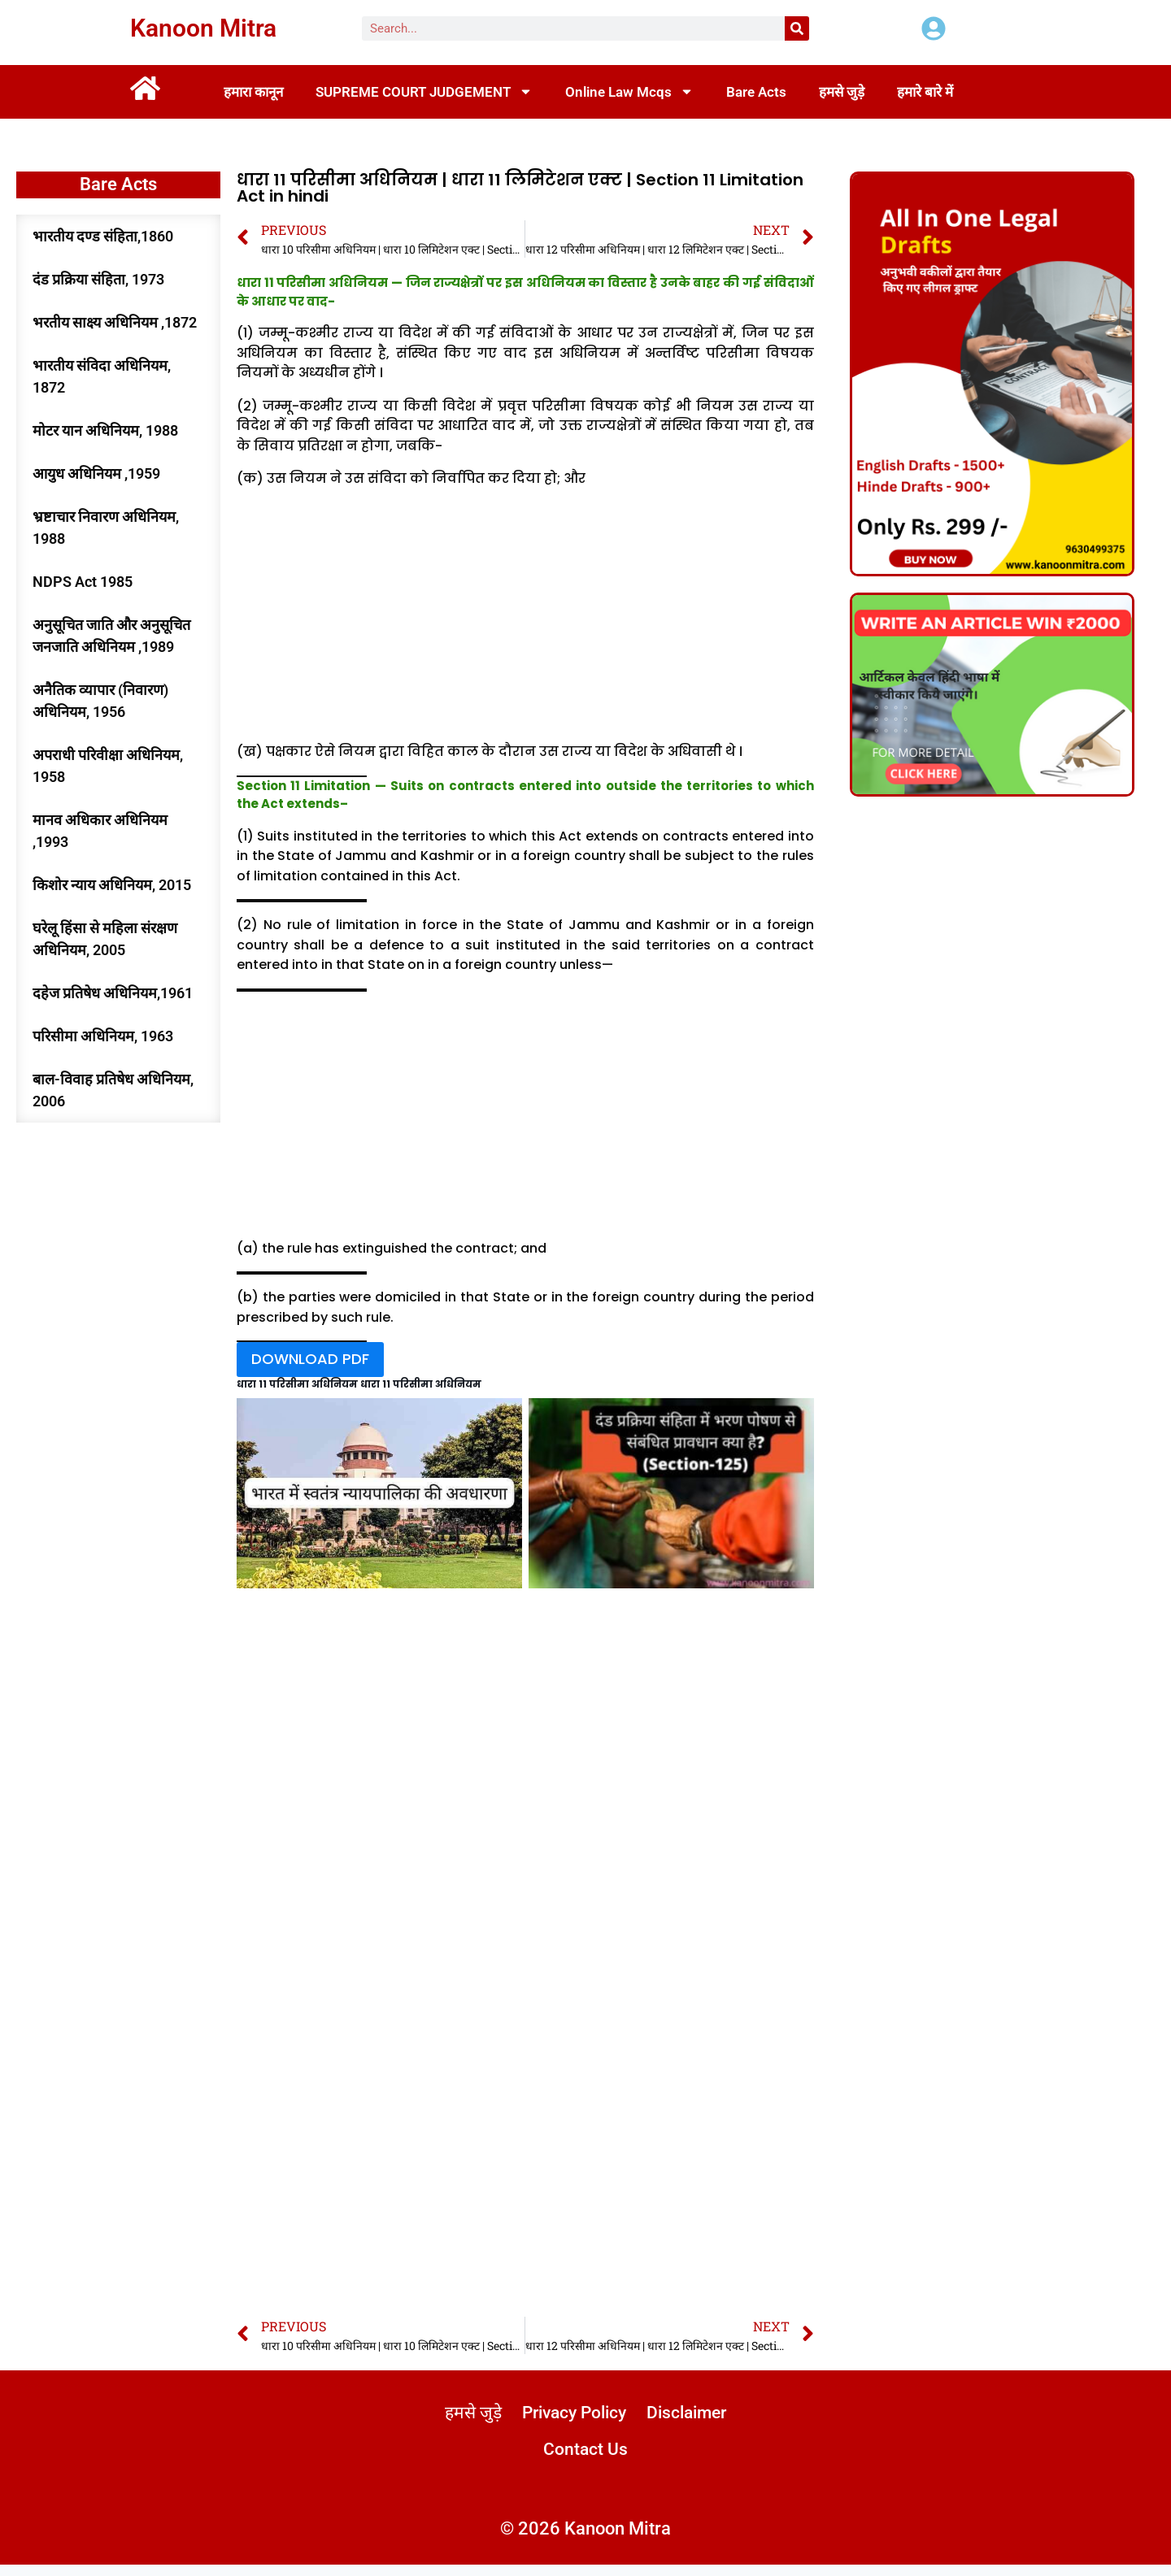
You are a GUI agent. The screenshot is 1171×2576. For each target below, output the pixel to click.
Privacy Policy (626, 2421)
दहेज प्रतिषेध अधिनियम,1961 (113, 992)
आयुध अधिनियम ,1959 (96, 473)
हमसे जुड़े (841, 92)
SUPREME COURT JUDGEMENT (424, 91)
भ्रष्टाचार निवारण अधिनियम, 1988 (106, 527)
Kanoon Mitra (203, 28)
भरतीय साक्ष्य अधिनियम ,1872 (115, 322)
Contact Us (638, 2459)
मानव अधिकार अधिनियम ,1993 (100, 830)
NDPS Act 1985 (83, 581)
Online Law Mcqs (629, 91)
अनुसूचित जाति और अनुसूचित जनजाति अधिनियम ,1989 (111, 635)
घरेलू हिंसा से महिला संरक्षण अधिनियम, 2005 (105, 938)
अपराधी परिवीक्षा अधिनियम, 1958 (108, 765)
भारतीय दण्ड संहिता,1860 (103, 236)
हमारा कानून (253, 92)
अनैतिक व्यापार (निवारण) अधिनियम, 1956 (100, 700)
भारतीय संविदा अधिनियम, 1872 (102, 376)
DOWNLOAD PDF (310, 1363)
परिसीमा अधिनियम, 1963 (103, 1036)
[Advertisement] (525, 619)
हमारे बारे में (925, 92)
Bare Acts (756, 92)
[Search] (797, 28)
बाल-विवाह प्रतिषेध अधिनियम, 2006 (113, 1090)
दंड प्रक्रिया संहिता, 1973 (98, 279)
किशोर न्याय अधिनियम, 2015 (112, 884)
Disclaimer (532, 2459)
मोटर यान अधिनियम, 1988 (105, 430)
